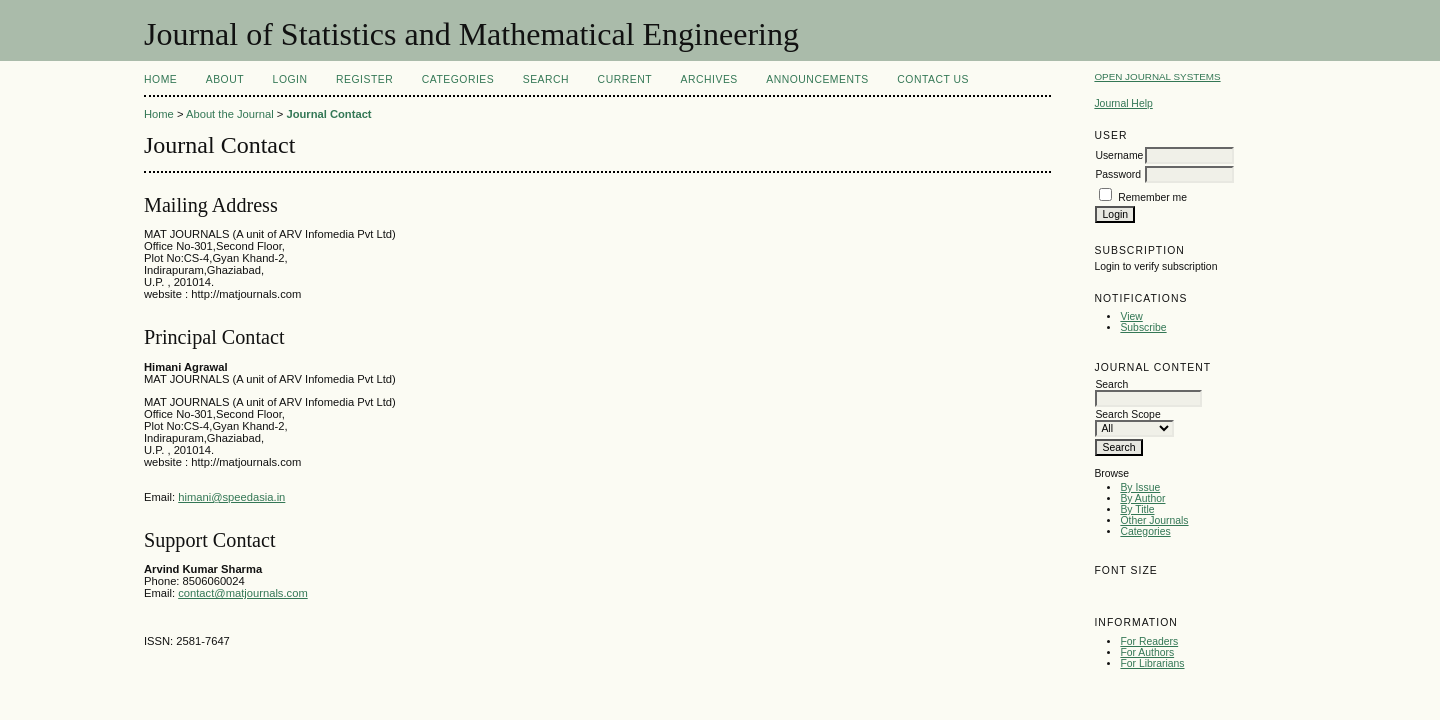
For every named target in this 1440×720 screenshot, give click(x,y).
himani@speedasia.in (231, 497)
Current (625, 79)
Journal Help (1123, 103)
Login (290, 79)
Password (1118, 174)
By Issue (1140, 487)
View (1131, 316)
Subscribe (1143, 327)
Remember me (1152, 197)
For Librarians (1152, 663)
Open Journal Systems (1157, 76)
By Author (1142, 498)
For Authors (1147, 652)
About (225, 79)
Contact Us (933, 79)
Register (364, 79)
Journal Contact (328, 114)
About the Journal (230, 114)
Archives (709, 79)
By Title (1137, 509)
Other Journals (1154, 520)
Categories (1145, 531)
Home (160, 79)
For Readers (1149, 641)
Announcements (817, 79)
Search (546, 79)
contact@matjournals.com (243, 593)
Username (1119, 155)
